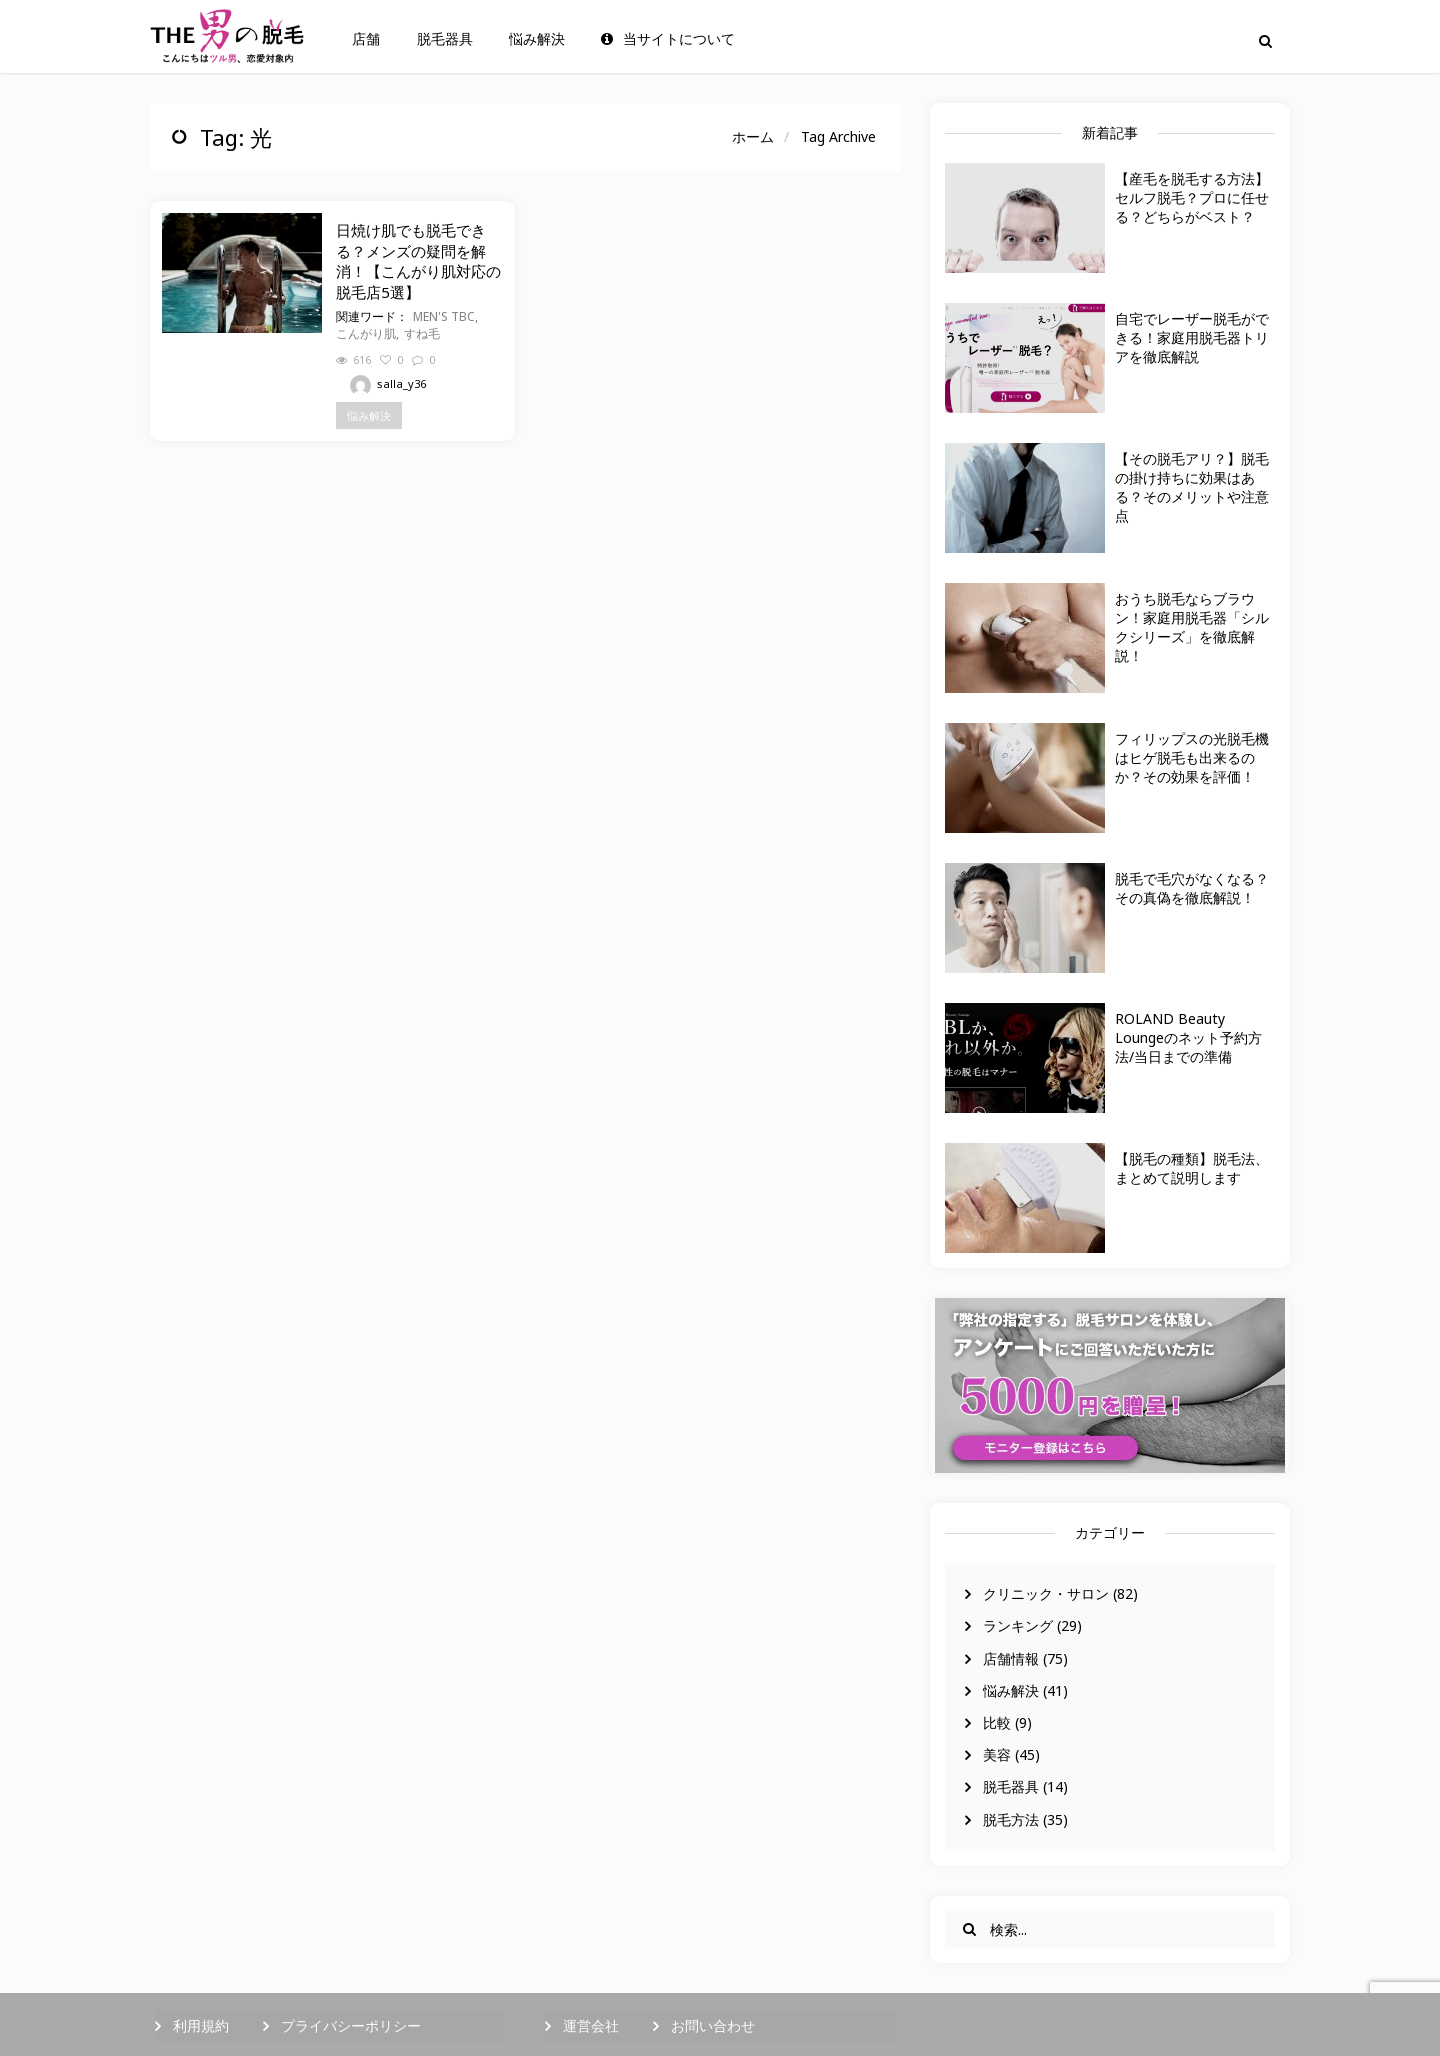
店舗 (366, 39)
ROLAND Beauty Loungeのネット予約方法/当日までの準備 (1188, 1037)
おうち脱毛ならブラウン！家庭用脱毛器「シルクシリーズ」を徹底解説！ (1192, 627)
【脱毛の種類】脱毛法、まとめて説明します (1192, 1168)
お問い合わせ (713, 2025)
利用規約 (201, 2025)
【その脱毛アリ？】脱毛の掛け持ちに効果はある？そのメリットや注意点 (1192, 487)
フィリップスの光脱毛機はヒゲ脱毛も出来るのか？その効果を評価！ (1192, 757)
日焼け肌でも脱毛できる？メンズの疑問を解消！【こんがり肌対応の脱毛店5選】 (418, 260)
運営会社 (591, 2025)
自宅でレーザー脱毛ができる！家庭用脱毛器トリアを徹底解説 (1192, 337)
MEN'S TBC (444, 316)
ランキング (1018, 1625)
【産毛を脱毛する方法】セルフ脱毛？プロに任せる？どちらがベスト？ (1192, 197)
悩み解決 (537, 39)
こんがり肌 (366, 333)
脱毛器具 (445, 39)
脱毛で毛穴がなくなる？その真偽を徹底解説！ (1192, 888)
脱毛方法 (1011, 1819)
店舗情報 (1011, 1658)
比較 (997, 1722)
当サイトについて (668, 39)
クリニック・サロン (1046, 1593)
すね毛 (422, 333)
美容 (997, 1754)
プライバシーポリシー (351, 2025)
